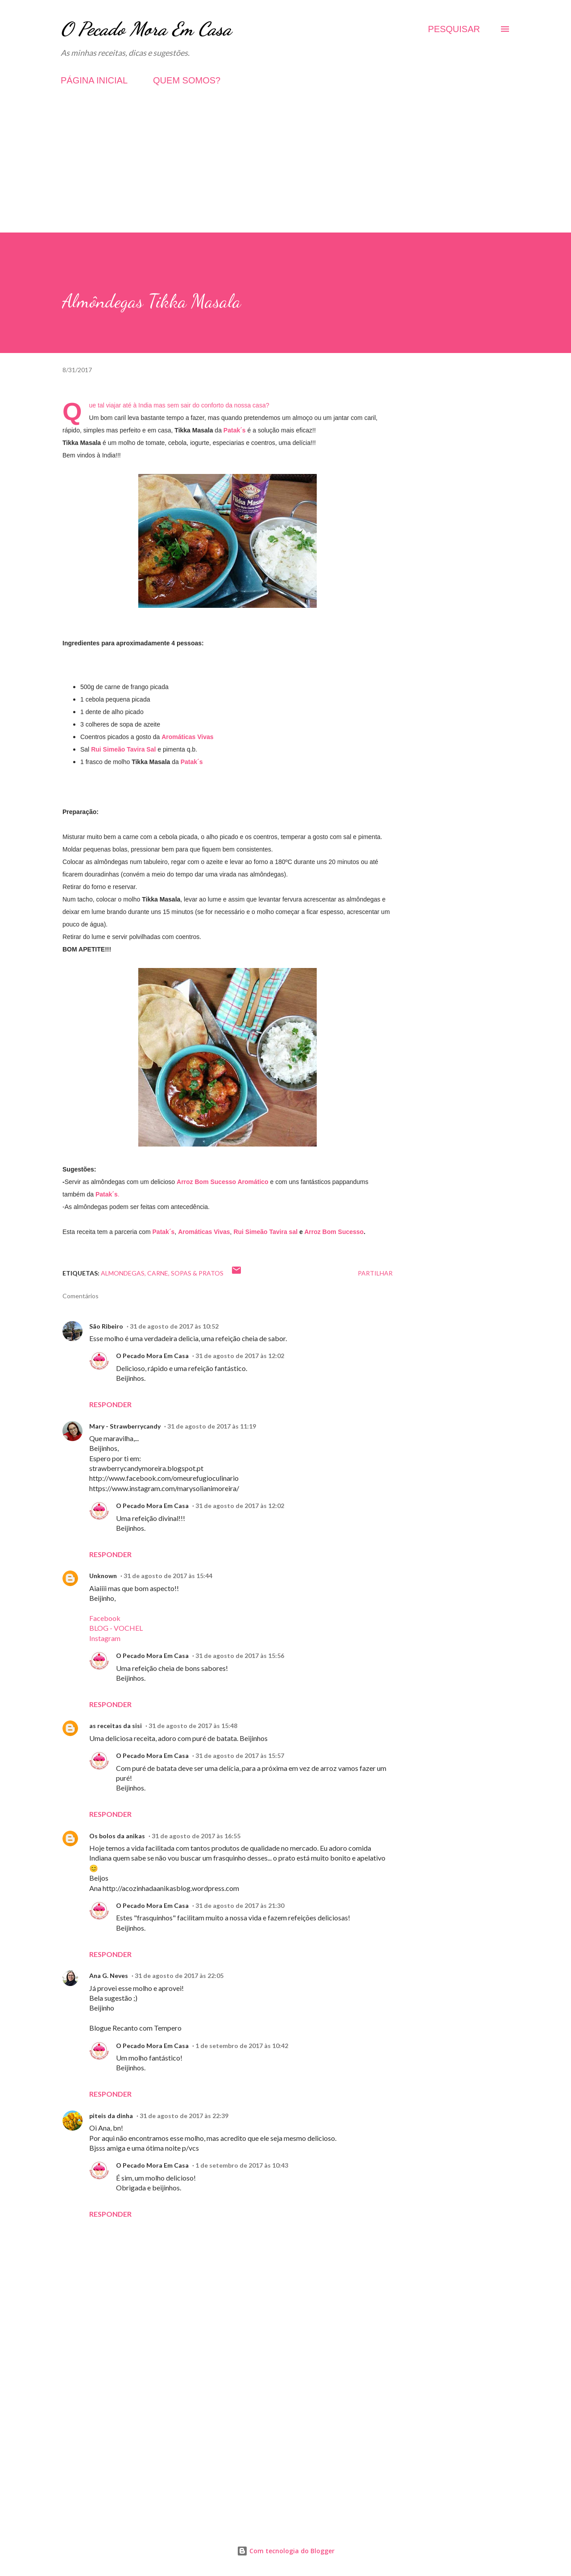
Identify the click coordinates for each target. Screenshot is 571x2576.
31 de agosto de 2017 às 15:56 (239, 1655)
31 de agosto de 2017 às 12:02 (239, 1355)
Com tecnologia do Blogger (286, 2551)
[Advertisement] (285, 170)
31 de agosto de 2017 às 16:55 (196, 1836)
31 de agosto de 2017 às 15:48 (193, 1725)
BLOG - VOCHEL (116, 1628)
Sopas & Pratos (197, 1273)
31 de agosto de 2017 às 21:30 (239, 1905)
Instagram (104, 1638)
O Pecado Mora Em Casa (146, 28)
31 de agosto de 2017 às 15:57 (239, 1755)
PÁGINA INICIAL (94, 80)
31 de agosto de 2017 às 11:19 (211, 1426)
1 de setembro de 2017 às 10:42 (241, 2045)
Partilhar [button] (375, 1273)
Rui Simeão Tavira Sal (123, 749)
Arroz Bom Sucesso (334, 1231)
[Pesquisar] (454, 29)
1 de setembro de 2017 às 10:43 (241, 2165)
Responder (110, 1404)
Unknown (103, 1575)
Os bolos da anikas (117, 1836)
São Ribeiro (106, 1326)
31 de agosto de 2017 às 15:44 (168, 1575)
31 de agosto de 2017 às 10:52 (174, 1326)
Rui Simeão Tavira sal (265, 1231)
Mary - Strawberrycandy (125, 1426)
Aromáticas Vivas (187, 736)
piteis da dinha (111, 2115)
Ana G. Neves (108, 1975)
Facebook (104, 1618)
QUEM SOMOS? (186, 80)
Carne (157, 1273)
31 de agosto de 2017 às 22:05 (179, 1975)
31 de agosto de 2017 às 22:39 (184, 2115)
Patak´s (192, 761)
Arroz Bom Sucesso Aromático (223, 1181)
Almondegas (123, 1273)
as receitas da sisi (115, 1725)
